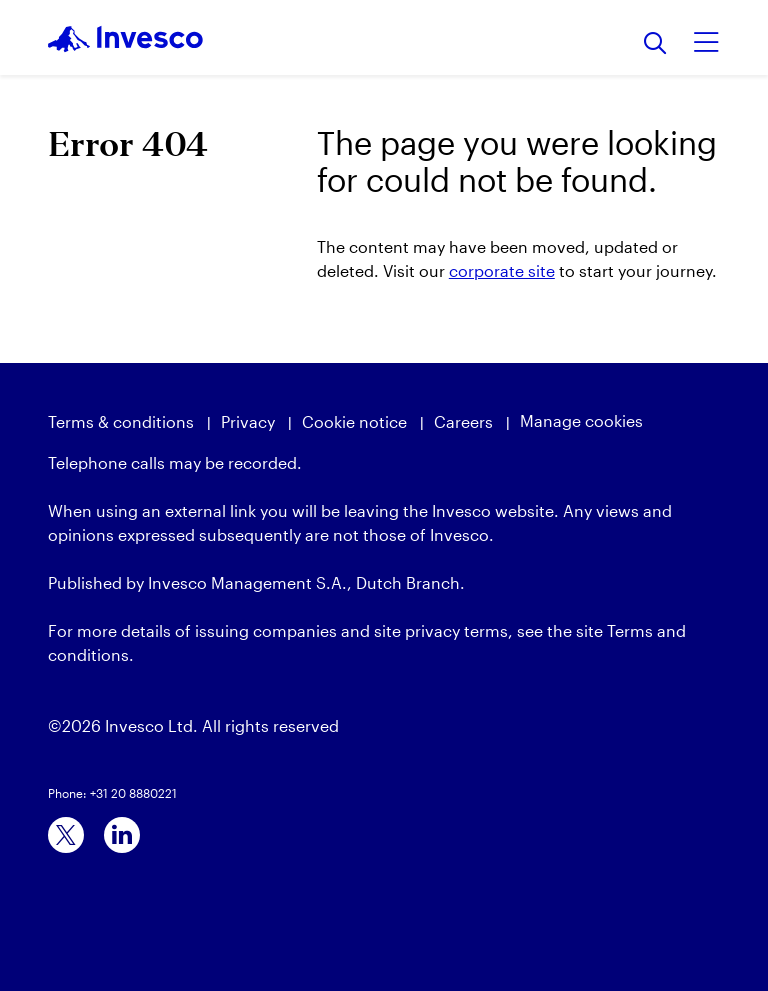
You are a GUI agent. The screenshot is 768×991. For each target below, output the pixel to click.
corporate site (502, 270)
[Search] (655, 44)
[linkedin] (122, 835)
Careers (463, 421)
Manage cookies (581, 420)
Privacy (248, 421)
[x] (66, 835)
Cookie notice (354, 421)
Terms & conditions (121, 421)
